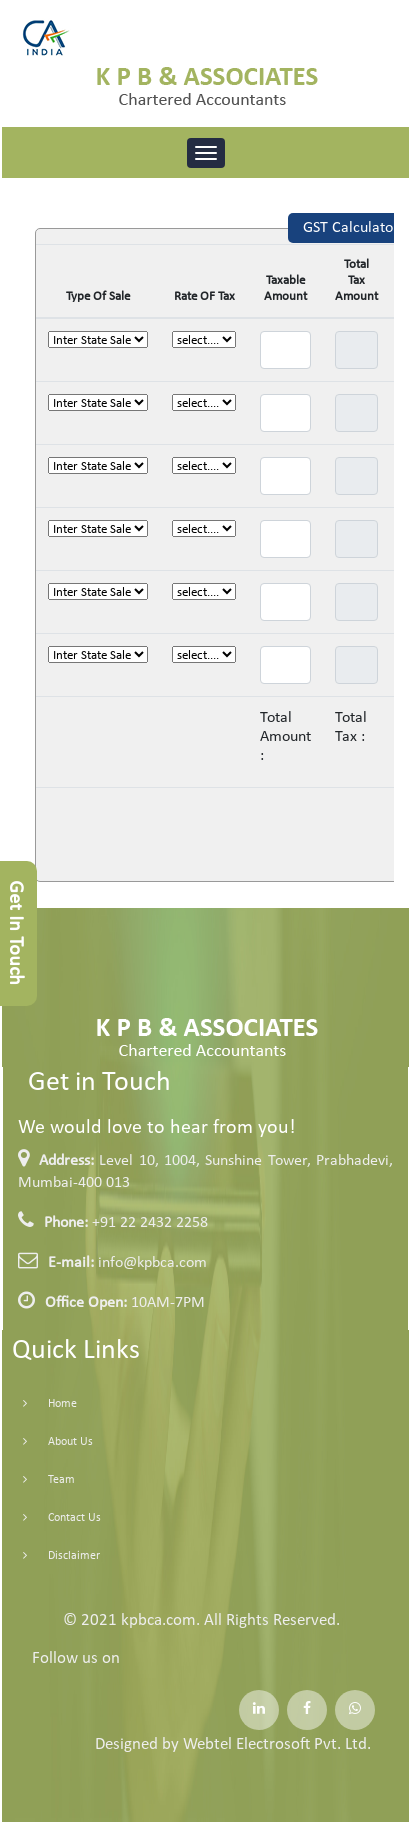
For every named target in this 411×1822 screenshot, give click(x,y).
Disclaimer (56, 1556)
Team (43, 1480)
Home (44, 1404)
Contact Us (56, 1518)
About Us (52, 1442)
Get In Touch (15, 933)
